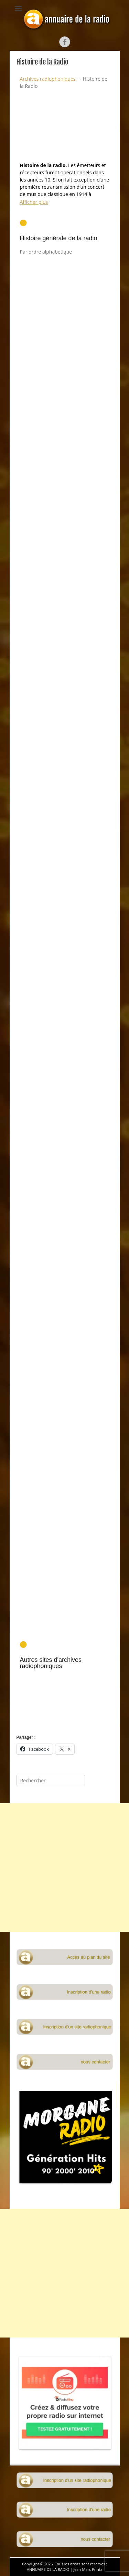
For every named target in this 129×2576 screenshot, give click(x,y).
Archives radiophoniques (48, 78)
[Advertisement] (64, 1041)
